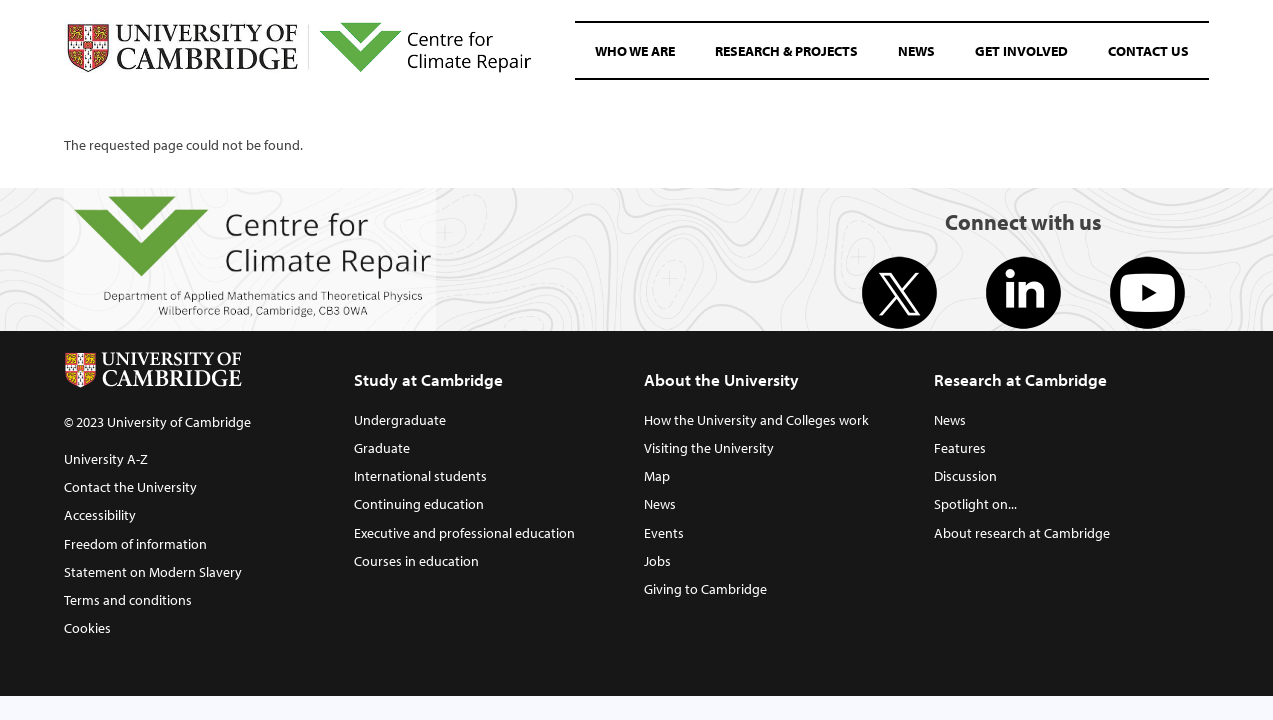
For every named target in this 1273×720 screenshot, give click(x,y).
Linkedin (1023, 293)
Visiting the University (709, 447)
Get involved (1021, 50)
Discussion (965, 475)
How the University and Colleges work (756, 419)
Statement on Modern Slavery (153, 571)
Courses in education (416, 560)
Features (960, 447)
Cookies (87, 627)
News (916, 50)
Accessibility (100, 514)
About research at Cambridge (1022, 532)
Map (657, 475)
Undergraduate (400, 419)
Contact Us (1148, 50)
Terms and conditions (128, 599)
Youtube (1147, 293)
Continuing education (419, 503)
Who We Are (635, 50)
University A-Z (106, 458)
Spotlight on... (975, 503)
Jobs (657, 560)
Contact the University (130, 486)
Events (664, 532)
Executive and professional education (464, 532)
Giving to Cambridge (705, 588)
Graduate (382, 447)
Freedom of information (135, 543)
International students (420, 475)
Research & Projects (786, 50)
